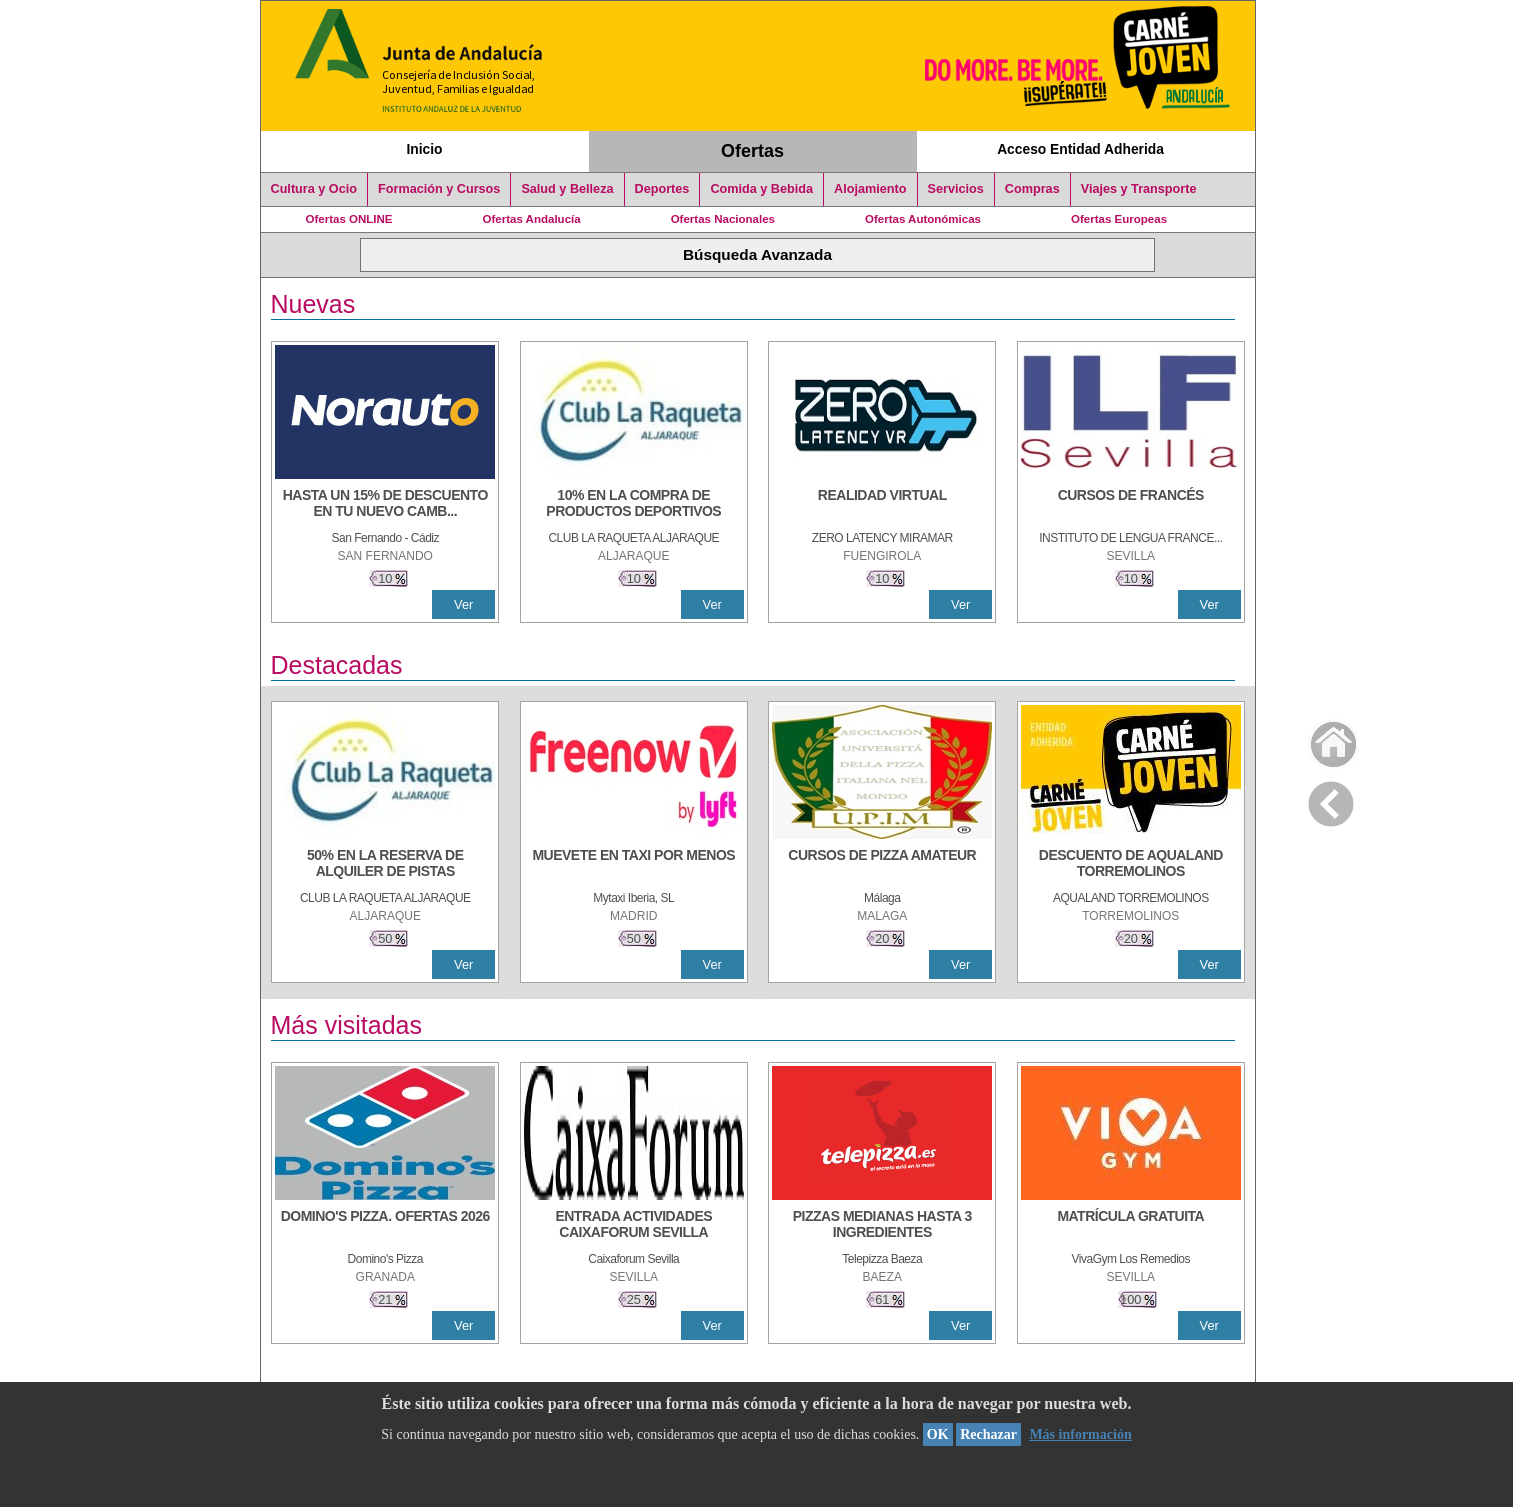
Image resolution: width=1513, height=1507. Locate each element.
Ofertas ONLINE (349, 219)
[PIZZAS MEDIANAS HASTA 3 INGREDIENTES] (882, 1226)
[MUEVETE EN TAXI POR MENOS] (634, 865)
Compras (1032, 189)
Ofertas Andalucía (532, 219)
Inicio (424, 149)
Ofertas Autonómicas (923, 219)
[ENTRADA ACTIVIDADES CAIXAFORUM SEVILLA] (634, 1226)
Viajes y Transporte (1139, 189)
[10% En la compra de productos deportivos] (634, 505)
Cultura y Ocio (314, 189)
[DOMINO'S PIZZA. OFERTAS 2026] (385, 1226)
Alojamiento (870, 189)
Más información (1080, 1434)
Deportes (662, 189)
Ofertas (752, 151)
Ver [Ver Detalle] (463, 604)
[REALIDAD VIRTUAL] (882, 505)
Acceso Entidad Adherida (1080, 149)
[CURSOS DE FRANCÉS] (1131, 505)
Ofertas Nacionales (723, 219)
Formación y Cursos (439, 189)
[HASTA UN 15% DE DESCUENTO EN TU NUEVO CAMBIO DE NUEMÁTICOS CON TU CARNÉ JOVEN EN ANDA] (385, 505)
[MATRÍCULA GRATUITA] (1131, 1226)
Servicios (956, 189)
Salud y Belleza (567, 189)
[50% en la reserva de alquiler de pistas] (385, 865)
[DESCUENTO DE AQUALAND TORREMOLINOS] (1131, 865)
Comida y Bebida (761, 189)
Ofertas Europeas (1119, 219)
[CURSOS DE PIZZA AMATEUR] (882, 865)
